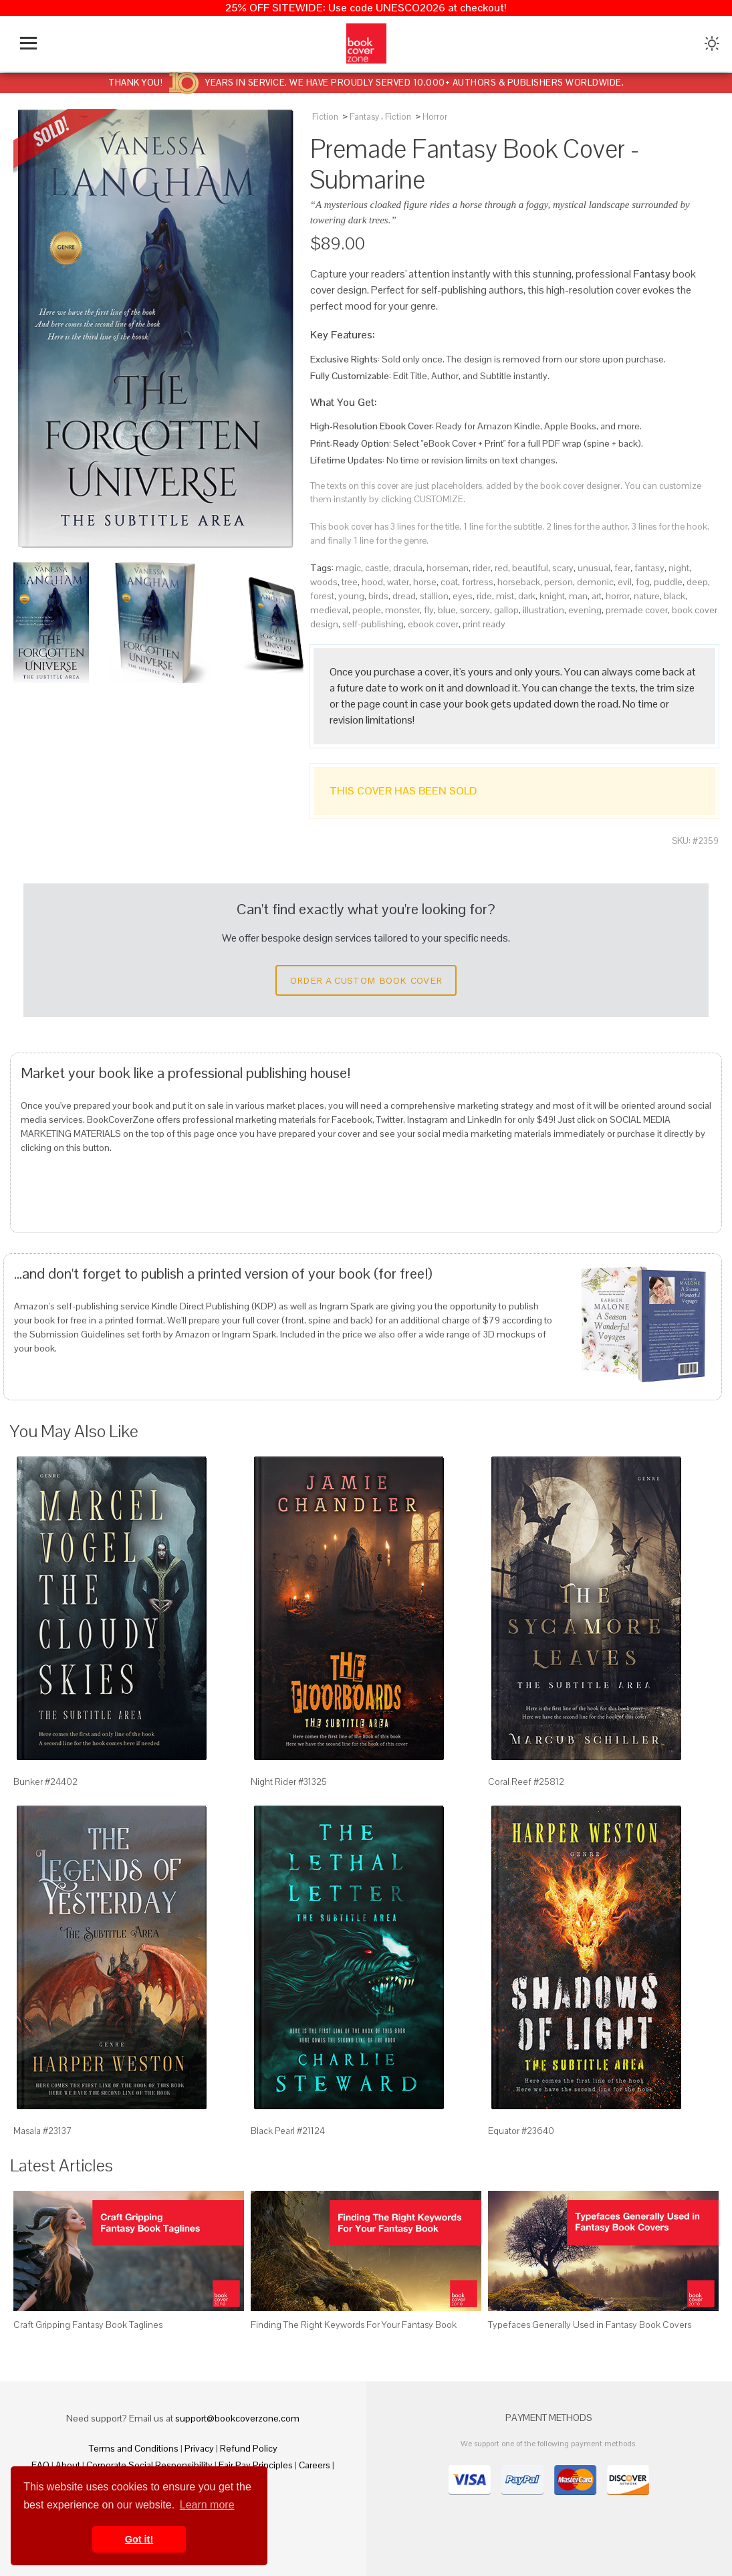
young (351, 596)
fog (643, 582)
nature (647, 596)
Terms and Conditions (133, 2448)
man (578, 596)
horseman (447, 568)
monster (402, 610)
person (558, 582)
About (67, 2465)
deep (697, 582)
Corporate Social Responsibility (149, 2465)
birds (378, 596)
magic (348, 568)
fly (429, 610)
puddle (668, 582)
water (398, 582)
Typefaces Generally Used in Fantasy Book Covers (589, 2325)
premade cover (637, 610)
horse (425, 582)
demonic (595, 582)
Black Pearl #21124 (288, 2131)
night (678, 568)
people (366, 610)
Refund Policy (248, 2448)
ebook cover (433, 624)
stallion (434, 596)
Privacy (199, 2448)
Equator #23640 (521, 2131)
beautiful (530, 568)
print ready (484, 624)
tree (350, 582)
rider (482, 568)
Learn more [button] (207, 2504)
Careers (314, 2465)
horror (618, 596)
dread (404, 596)
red (501, 568)
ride (484, 596)
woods (324, 582)
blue (447, 610)
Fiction (325, 116)
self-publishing (373, 624)
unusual (594, 568)
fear (622, 568)
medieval (329, 610)
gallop (506, 610)
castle (377, 568)
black (674, 596)
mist (505, 596)
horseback (518, 582)
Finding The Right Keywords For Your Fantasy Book (354, 2325)
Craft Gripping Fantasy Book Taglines (87, 2325)
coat (449, 582)
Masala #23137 (42, 2131)
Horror (434, 116)
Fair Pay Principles (256, 2465)
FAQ (40, 2465)
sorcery (475, 610)
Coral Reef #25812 (526, 1782)
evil (625, 582)
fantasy (649, 568)
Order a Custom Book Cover (366, 980)
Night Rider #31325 (289, 1782)
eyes (463, 596)
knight (552, 596)
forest (322, 596)
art (597, 596)
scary (563, 568)
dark (526, 596)
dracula (407, 568)
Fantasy (364, 116)
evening (585, 610)
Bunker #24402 (45, 1782)
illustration (543, 610)
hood (372, 582)
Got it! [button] (139, 2539)
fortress (477, 582)
